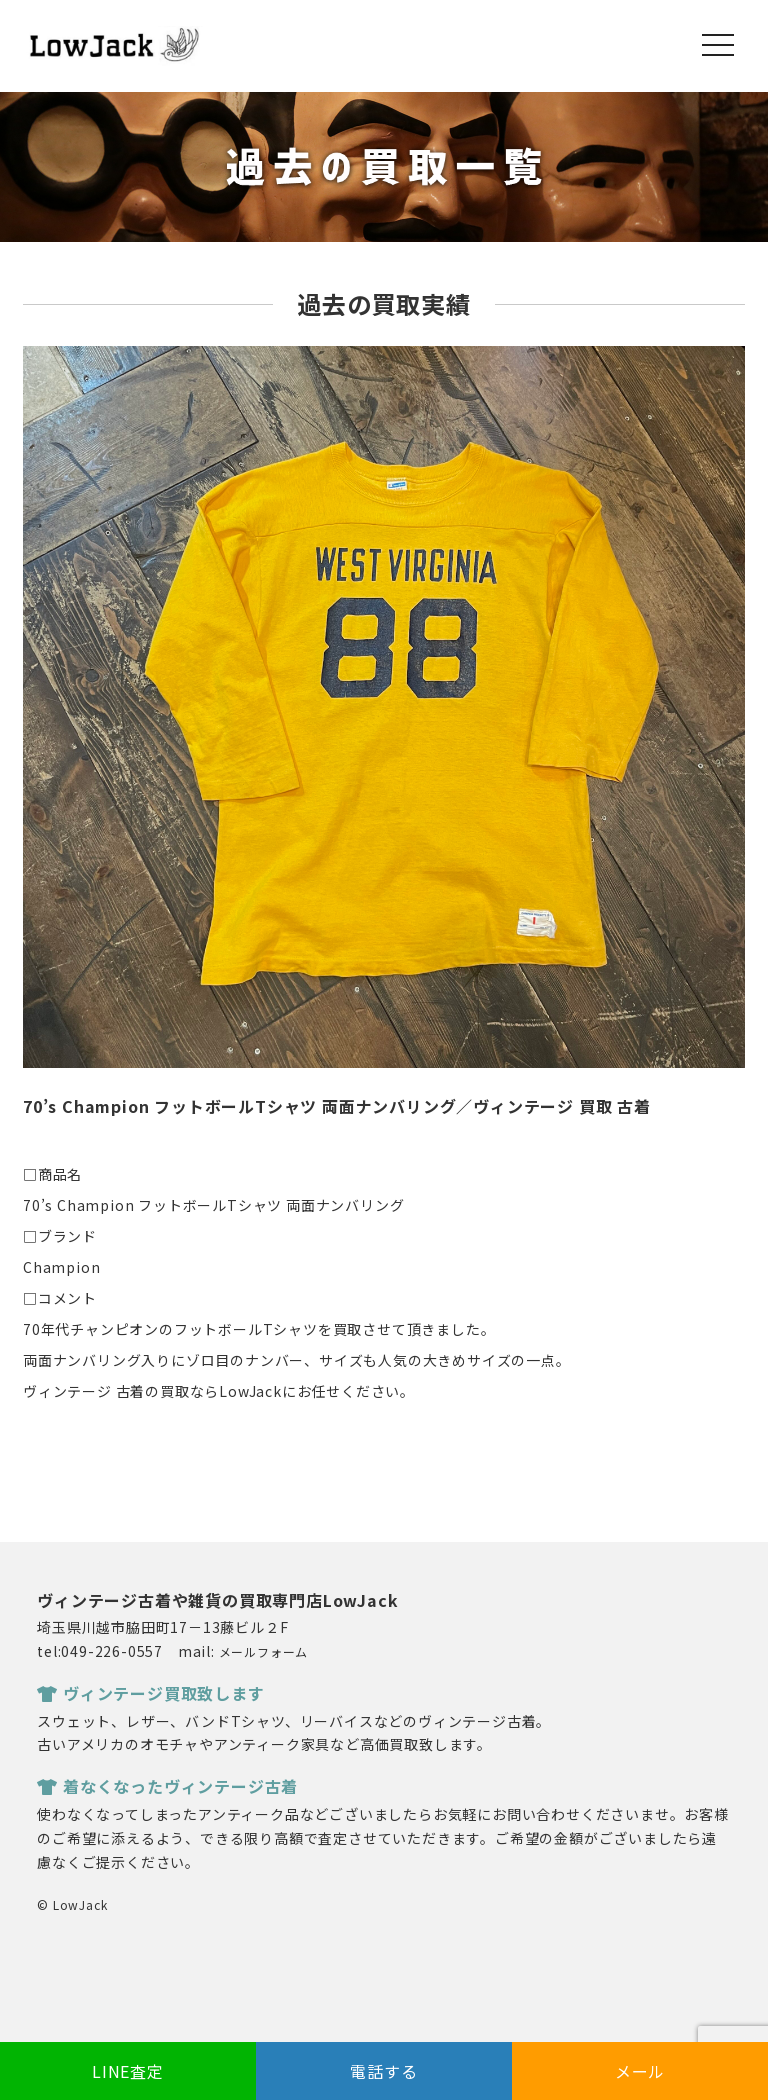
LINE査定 (128, 2071)
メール (640, 2071)
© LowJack (72, 1904)
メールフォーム (264, 1651)
